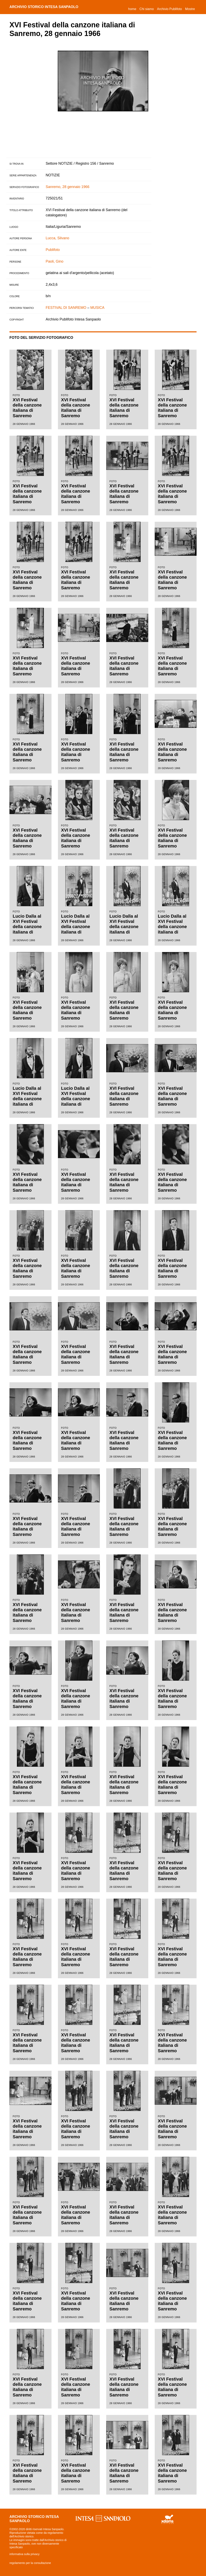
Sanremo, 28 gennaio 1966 (67, 187)
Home (133, 8)
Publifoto (53, 250)
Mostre (190, 9)
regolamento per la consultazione (30, 2563)
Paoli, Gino (54, 261)
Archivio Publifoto (169, 9)
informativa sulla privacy (24, 2554)
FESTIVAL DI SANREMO (66, 308)
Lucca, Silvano (57, 238)
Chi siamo (146, 9)
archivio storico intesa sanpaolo (44, 7)
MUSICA (97, 308)
